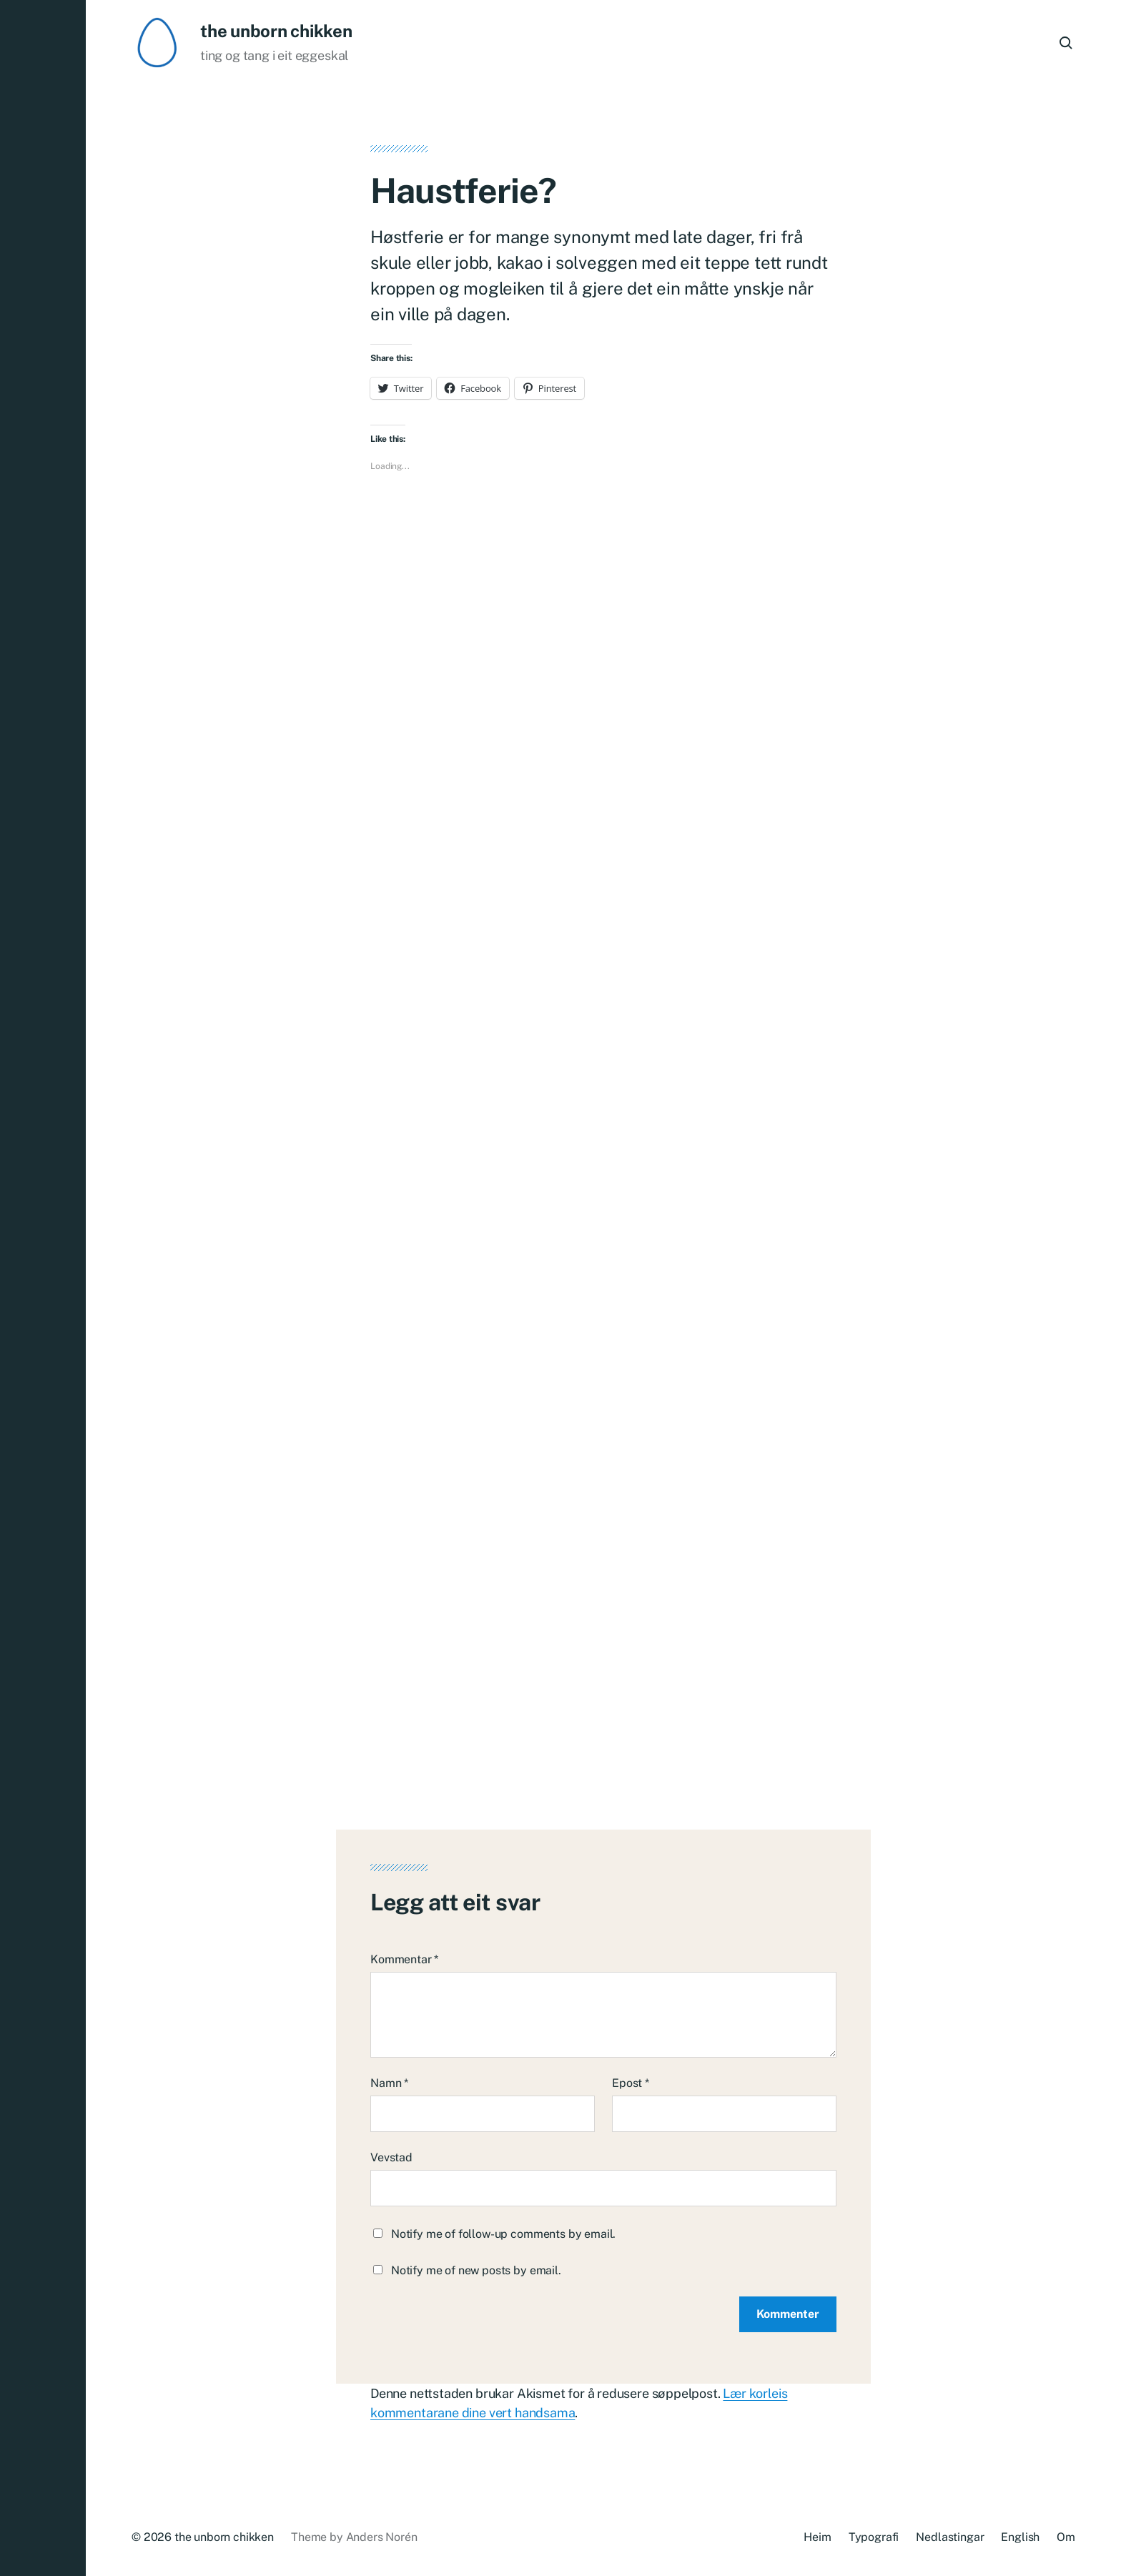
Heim (817, 2537)
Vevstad (391, 2157)
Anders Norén (382, 2537)
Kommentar (404, 1959)
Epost (630, 2083)
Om (1066, 2537)
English (1020, 2537)
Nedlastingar (950, 2537)
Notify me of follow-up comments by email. (503, 2234)
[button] (43, 1288)
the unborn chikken (276, 30)
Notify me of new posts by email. (476, 2270)
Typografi (874, 2537)
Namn (389, 2083)
